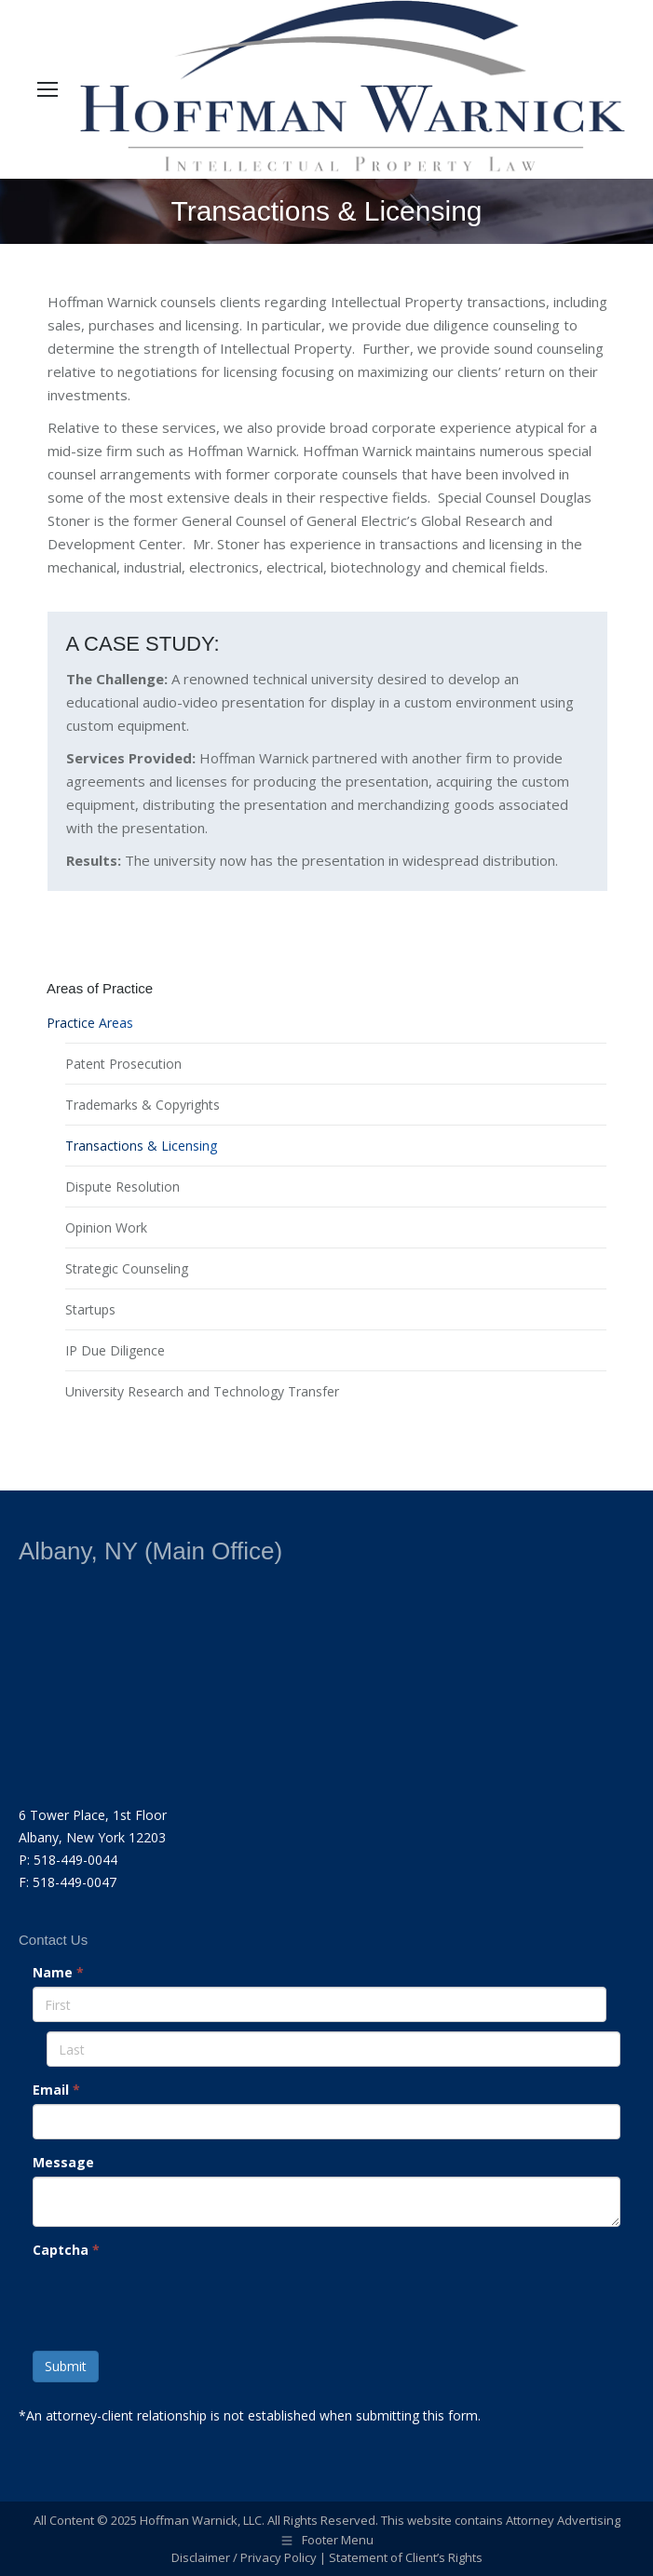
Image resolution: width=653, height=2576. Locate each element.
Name (58, 1972)
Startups (90, 1309)
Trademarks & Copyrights (142, 1104)
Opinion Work (106, 1227)
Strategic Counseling (126, 1268)
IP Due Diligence (115, 1350)
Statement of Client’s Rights (406, 2557)
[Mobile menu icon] (47, 89)
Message (63, 2162)
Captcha (66, 2250)
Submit (66, 2366)
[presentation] (174, 2300)
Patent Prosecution (123, 1063)
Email (56, 2089)
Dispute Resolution (122, 1186)
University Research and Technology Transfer (202, 1391)
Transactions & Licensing (141, 1145)
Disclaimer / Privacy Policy (244, 2557)
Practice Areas (90, 1023)
